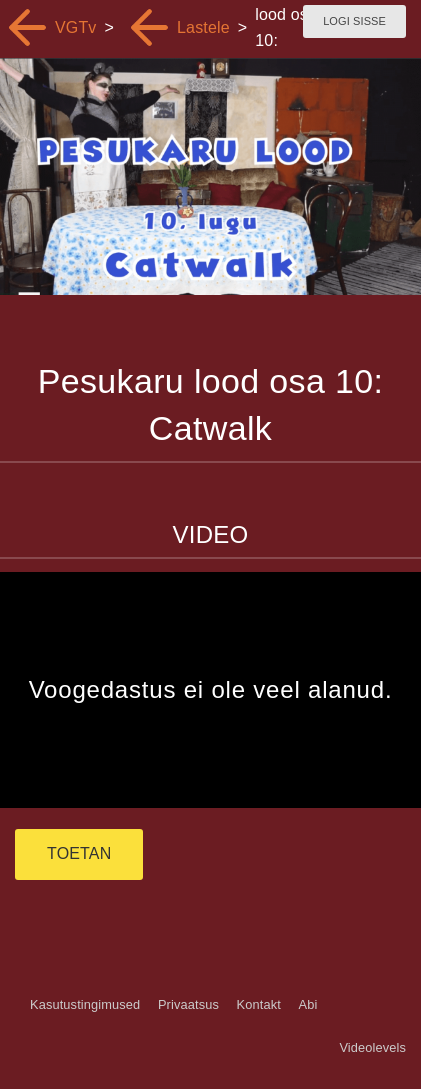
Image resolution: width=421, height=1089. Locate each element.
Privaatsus (188, 1004)
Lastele (203, 27)
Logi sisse (354, 21)
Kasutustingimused (85, 1004)
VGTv (76, 27)
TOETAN (79, 853)
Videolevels (372, 1047)
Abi (307, 1004)
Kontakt (259, 1004)
